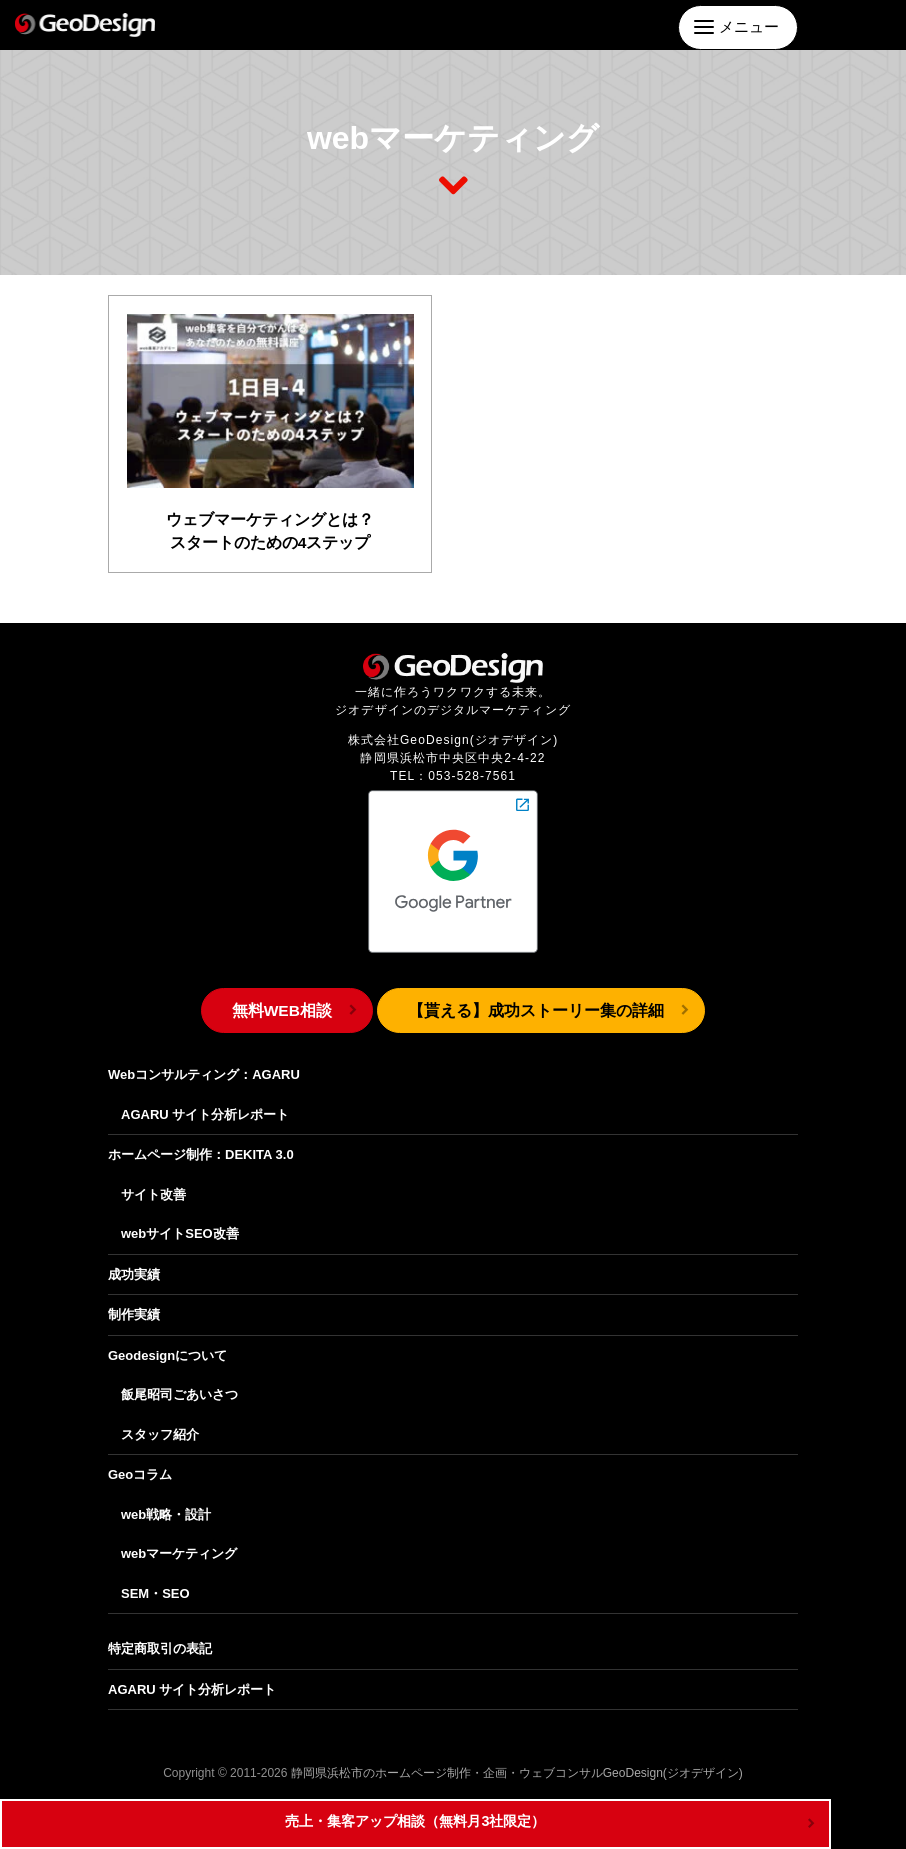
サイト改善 (153, 1180)
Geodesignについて (167, 1341)
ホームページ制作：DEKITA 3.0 (201, 1141)
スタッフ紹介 (160, 1420)
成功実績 (134, 1260)
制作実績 (134, 1301)
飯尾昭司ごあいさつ (179, 1381)
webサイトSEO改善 (180, 1220)
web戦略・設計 (166, 1500)
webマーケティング (179, 1540)
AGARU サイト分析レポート (205, 1100)
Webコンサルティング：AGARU (204, 1061)
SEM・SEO (155, 1579)
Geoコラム (140, 1461)
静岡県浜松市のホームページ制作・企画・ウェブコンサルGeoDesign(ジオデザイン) (517, 1760)
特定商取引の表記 (160, 1635)
